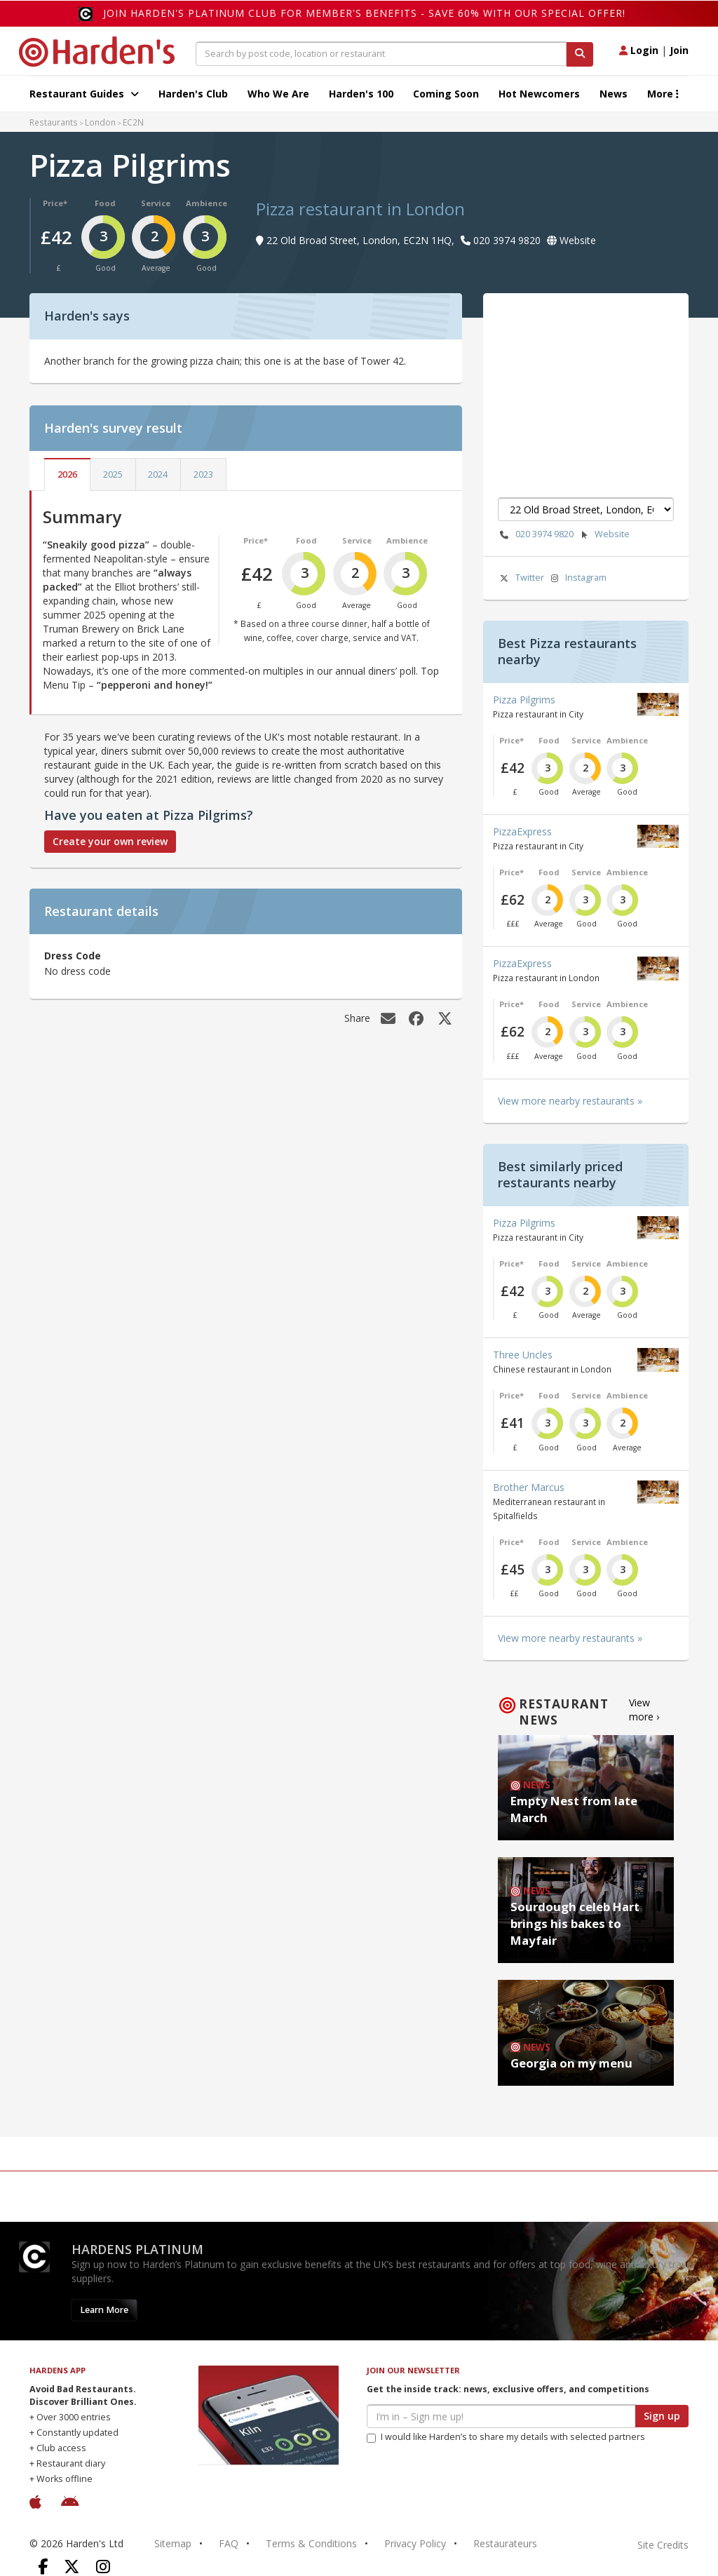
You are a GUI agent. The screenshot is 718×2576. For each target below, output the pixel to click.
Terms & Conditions (311, 2543)
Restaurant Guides (84, 93)
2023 (203, 474)
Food (105, 203)
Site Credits (663, 2544)
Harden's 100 (361, 93)
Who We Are (278, 93)
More (663, 93)
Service (155, 203)
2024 (158, 474)
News (614, 93)
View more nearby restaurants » (570, 1100)
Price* (55, 203)
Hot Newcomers (539, 93)
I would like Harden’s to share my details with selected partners (506, 2437)
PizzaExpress (522, 831)
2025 (113, 474)
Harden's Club (193, 93)
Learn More (104, 2310)
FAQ (228, 2543)
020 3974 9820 (536, 534)
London (100, 122)
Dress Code (72, 955)
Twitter (521, 578)
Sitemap (172, 2543)
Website (603, 534)
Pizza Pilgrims (524, 699)
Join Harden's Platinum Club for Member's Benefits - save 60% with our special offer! (364, 13)
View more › (644, 1709)
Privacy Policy (415, 2543)
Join (679, 50)
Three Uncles (523, 1354)
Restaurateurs (505, 2543)
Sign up (662, 2415)
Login (638, 50)
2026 (67, 474)
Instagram (577, 578)
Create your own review (110, 841)
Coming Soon (446, 93)
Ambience (206, 203)
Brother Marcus (528, 1487)
